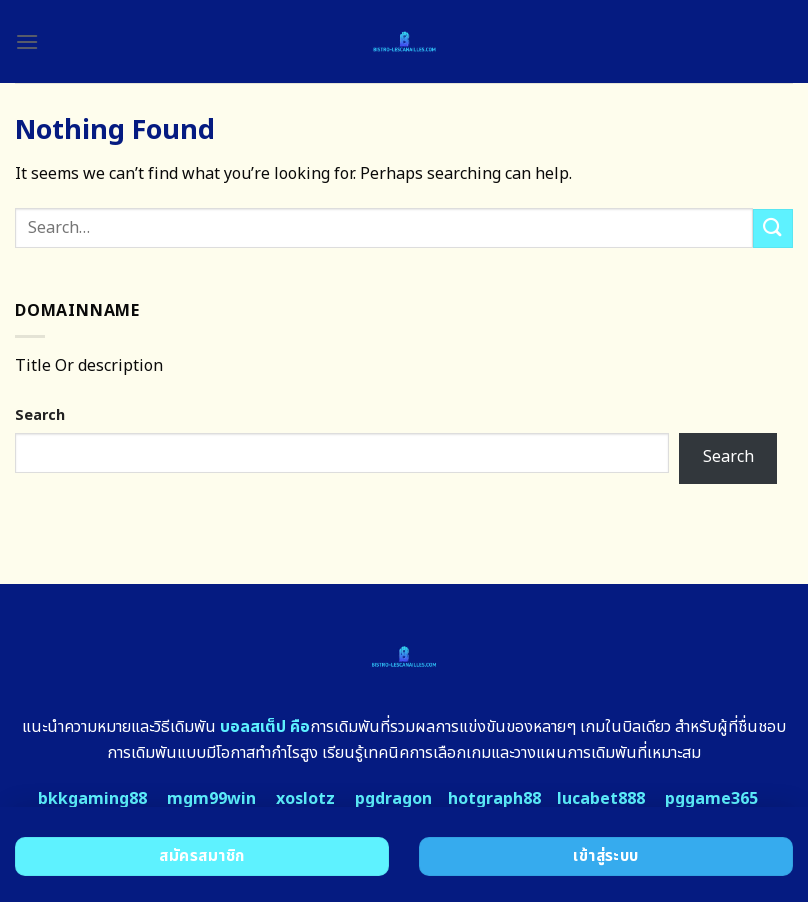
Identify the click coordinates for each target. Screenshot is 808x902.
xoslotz (305, 799)
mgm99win (211, 799)
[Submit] (773, 228)
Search (40, 415)
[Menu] (27, 41)
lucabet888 (601, 799)
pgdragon (393, 799)
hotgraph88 (494, 799)
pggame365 (711, 799)
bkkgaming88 (92, 799)
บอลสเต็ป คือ (265, 727)
